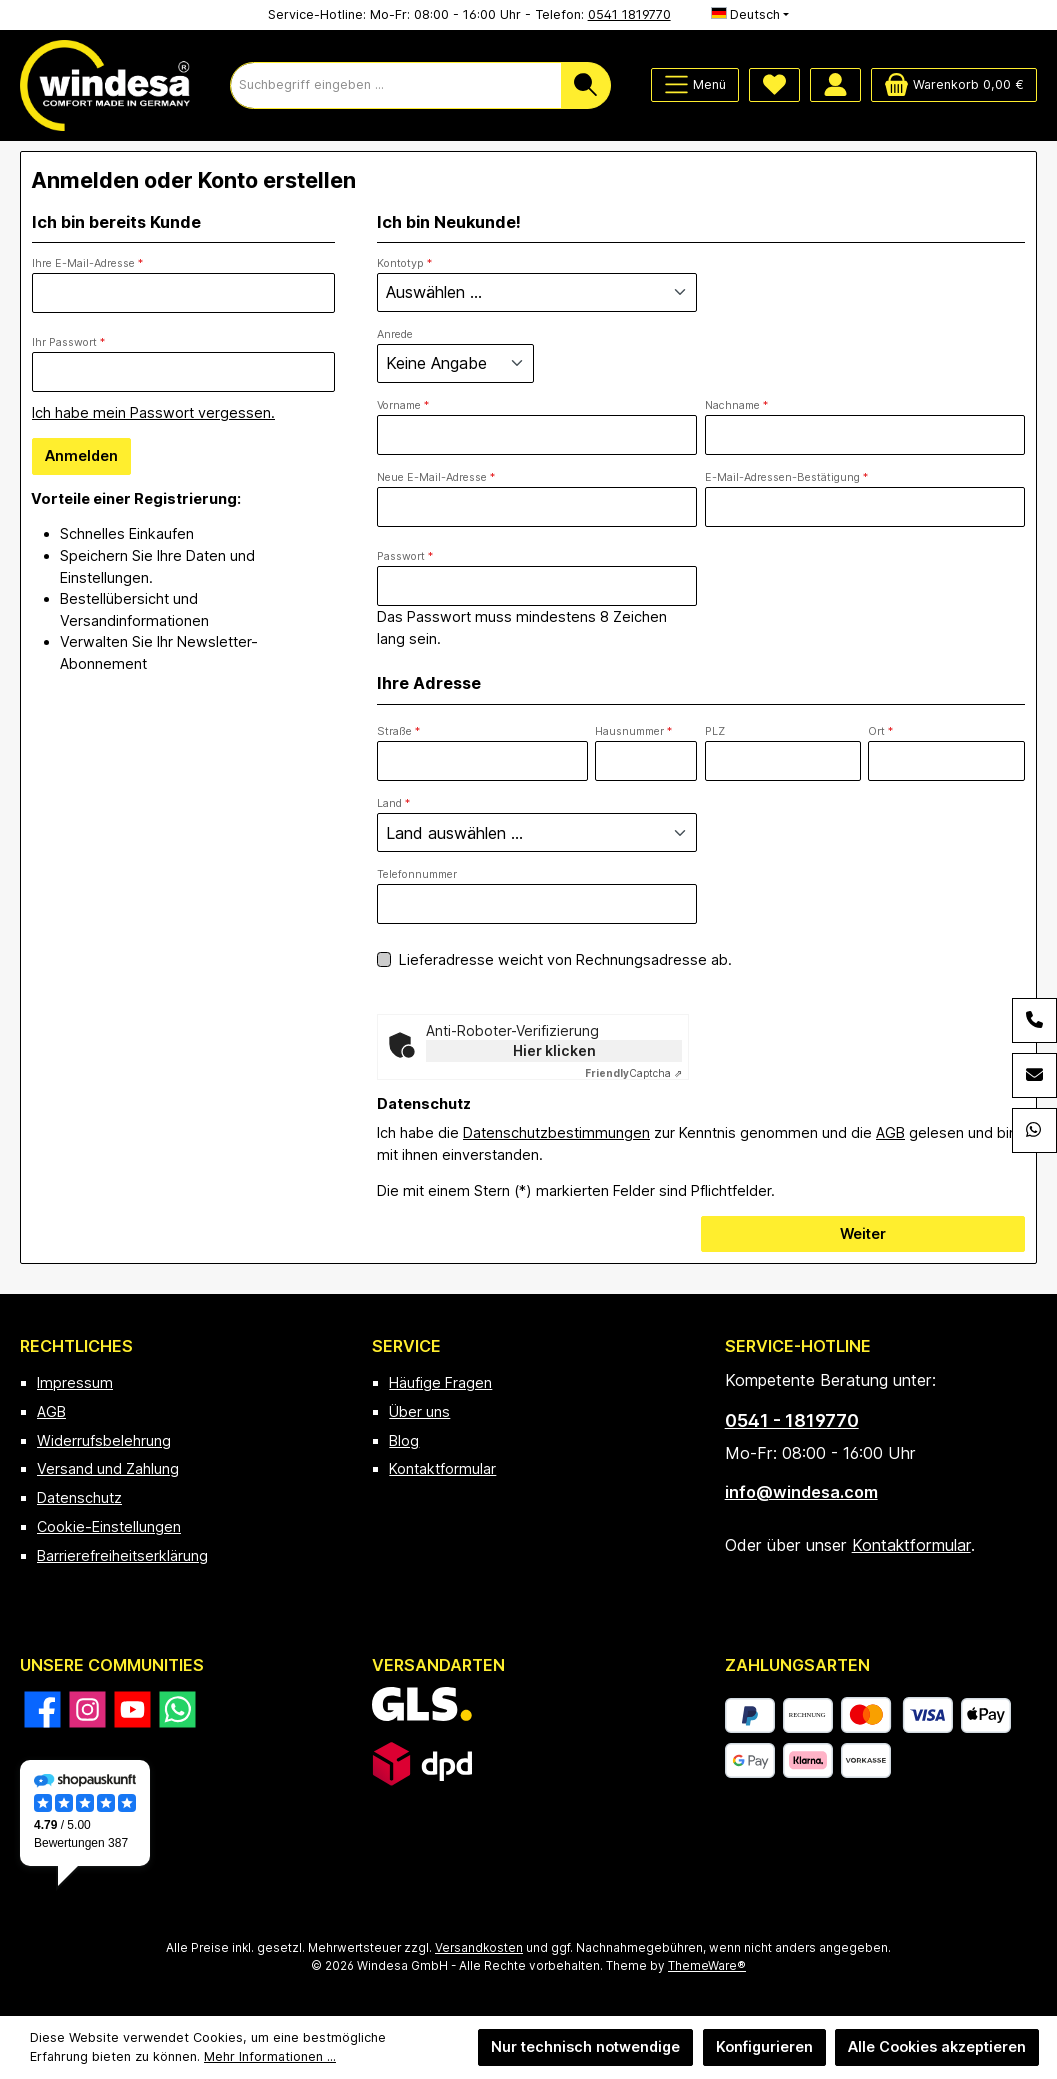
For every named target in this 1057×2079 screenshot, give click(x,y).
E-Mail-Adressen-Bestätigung (786, 477)
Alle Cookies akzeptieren (937, 2046)
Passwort (405, 556)
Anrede (395, 334)
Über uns (419, 1411)
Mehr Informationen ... (270, 2056)
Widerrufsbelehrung (104, 1440)
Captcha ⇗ (633, 1073)
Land (393, 803)
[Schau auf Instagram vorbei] (87, 1709)
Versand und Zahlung (108, 1468)
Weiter (863, 1233)
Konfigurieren (764, 2046)
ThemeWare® (707, 1966)
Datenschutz (79, 1497)
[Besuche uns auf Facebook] (42, 1709)
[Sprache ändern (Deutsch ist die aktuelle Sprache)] (750, 15)
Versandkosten (479, 1948)
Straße (398, 731)
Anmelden (81, 455)
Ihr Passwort (68, 342)
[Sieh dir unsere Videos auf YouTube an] (132, 1709)
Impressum (75, 1382)
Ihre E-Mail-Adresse (87, 263)
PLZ (715, 731)
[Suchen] (586, 85)
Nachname (736, 405)
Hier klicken (554, 1050)
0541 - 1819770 (792, 1420)
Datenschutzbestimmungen (556, 1132)
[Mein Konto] (835, 85)
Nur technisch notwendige (585, 2046)
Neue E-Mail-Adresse (436, 477)
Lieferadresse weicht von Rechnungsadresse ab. (565, 959)
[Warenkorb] (954, 85)
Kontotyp (404, 263)
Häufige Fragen (440, 1382)
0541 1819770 (629, 14)
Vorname (403, 405)
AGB (890, 1132)
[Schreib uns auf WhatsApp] (177, 1709)
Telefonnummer (417, 874)
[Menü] (695, 85)
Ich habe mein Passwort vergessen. (153, 412)
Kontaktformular (442, 1468)
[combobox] (396, 85)
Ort (880, 731)
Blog (404, 1440)
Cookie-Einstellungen (109, 1526)
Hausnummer (633, 731)
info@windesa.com (801, 1492)
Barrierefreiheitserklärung (122, 1555)
